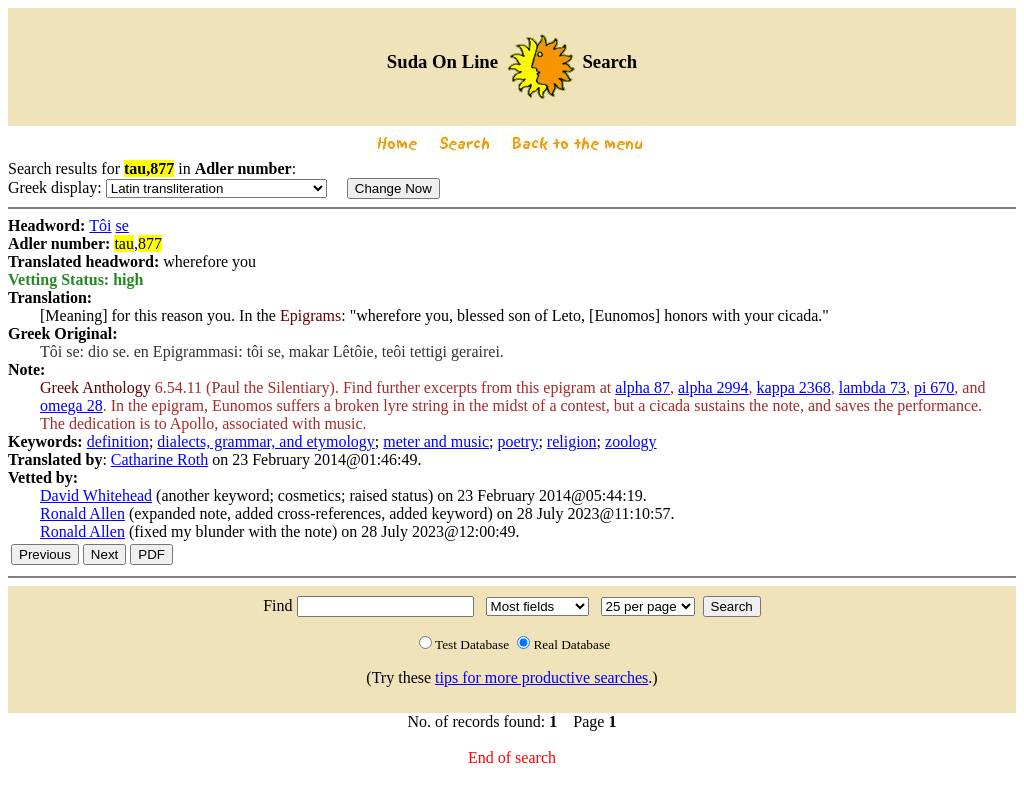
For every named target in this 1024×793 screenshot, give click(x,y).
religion (572, 441)
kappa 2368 (794, 387)
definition (118, 441)
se (122, 225)
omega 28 (71, 405)
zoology (631, 441)
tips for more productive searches (541, 677)
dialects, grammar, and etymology (266, 441)
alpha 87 (642, 387)
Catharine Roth (159, 459)
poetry (518, 441)
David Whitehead (96, 495)
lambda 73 (872, 387)
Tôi (100, 225)
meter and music (436, 441)
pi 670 (934, 387)
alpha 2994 (713, 387)
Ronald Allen (82, 513)
